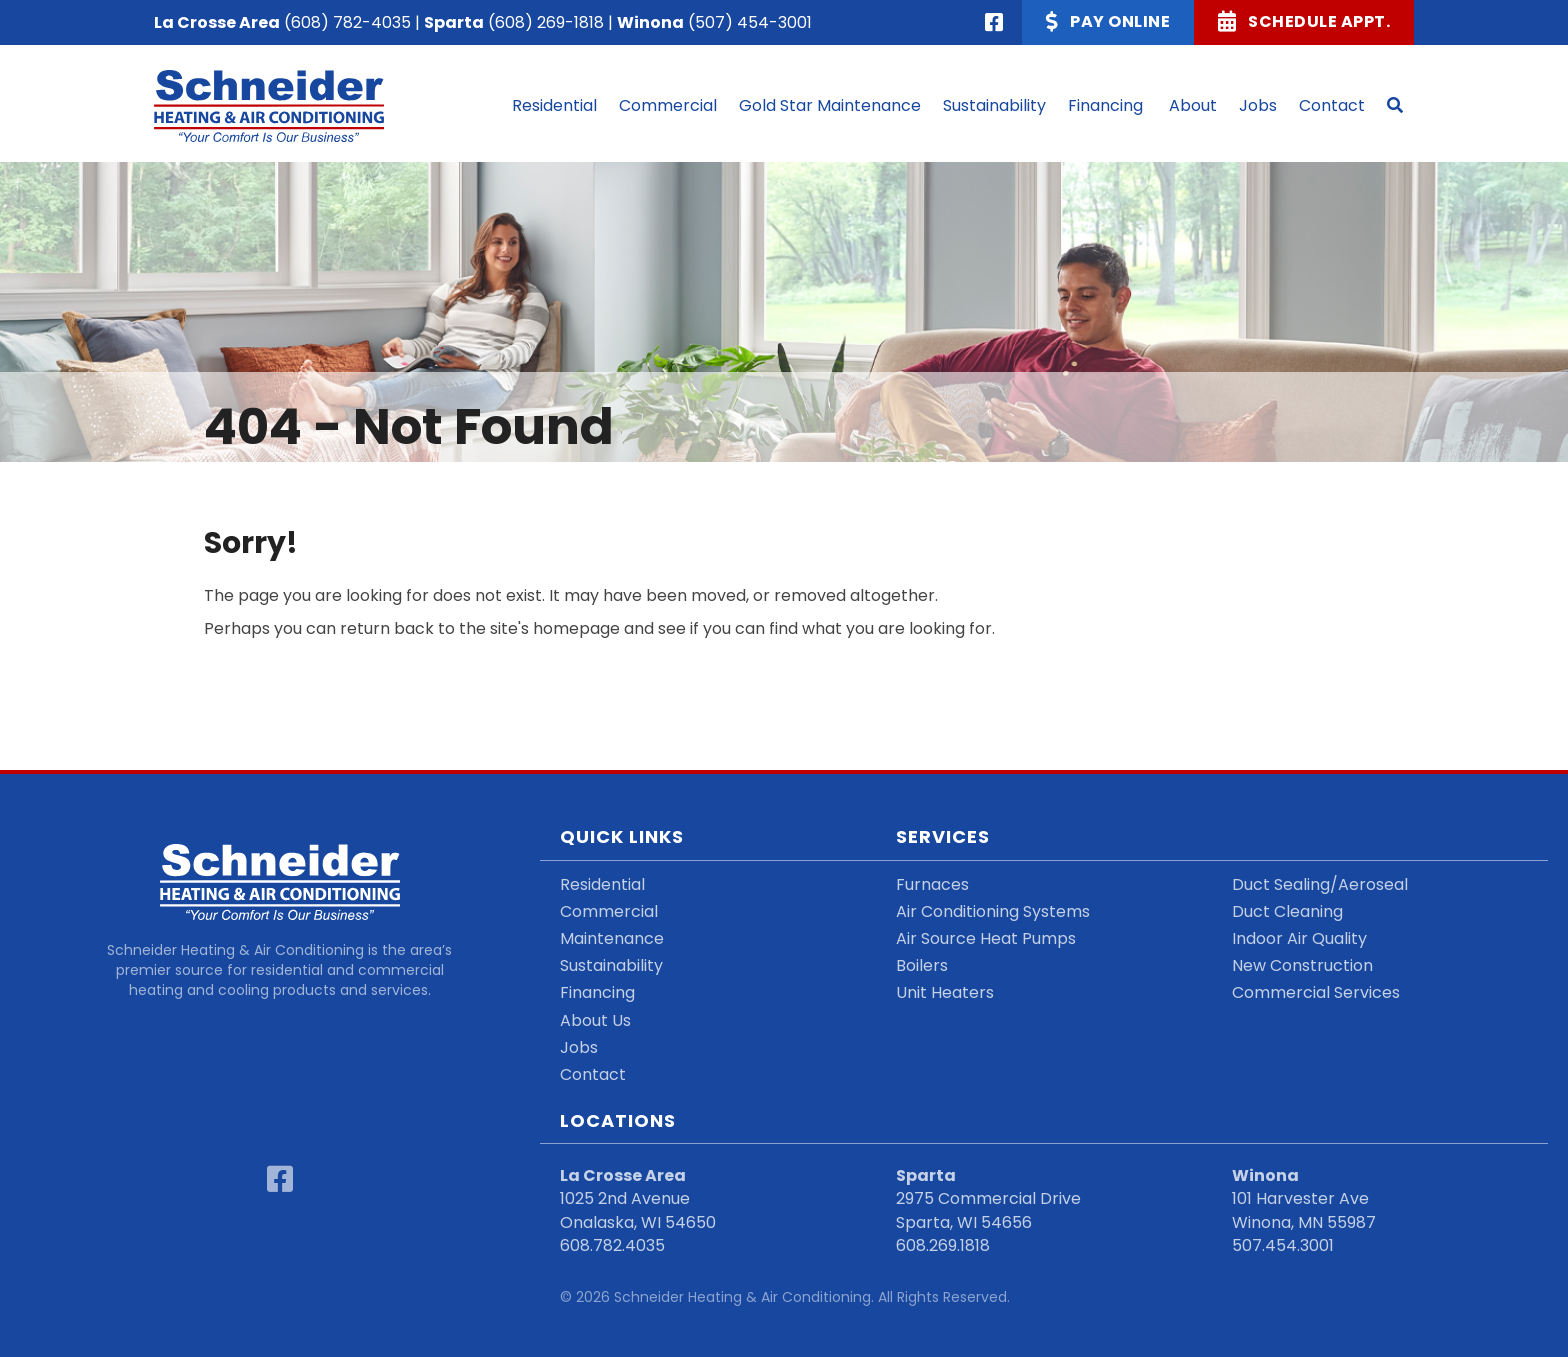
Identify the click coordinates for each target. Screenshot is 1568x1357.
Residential (602, 884)
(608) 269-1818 (546, 22)
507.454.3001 (1283, 1245)
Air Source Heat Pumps (986, 938)
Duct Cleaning (1287, 911)
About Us (595, 1020)
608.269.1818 (943, 1245)
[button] (1395, 105)
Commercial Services (1316, 992)
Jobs (579, 1047)
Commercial (609, 911)
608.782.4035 (612, 1245)
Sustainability (611, 965)
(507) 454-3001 (750, 22)
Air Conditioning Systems (993, 911)
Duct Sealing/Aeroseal (1320, 884)
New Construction (1302, 965)
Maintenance (612, 938)
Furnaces (932, 884)
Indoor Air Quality (1299, 938)
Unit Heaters (945, 992)
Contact (593, 1074)
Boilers (922, 965)
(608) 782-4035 (347, 22)
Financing (597, 992)
